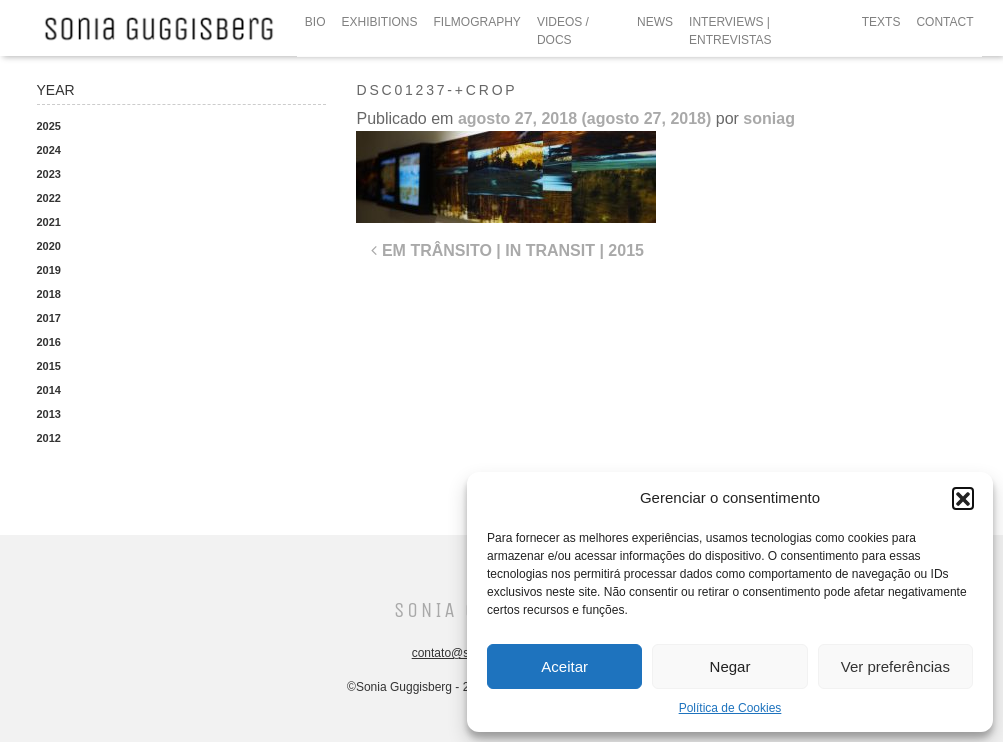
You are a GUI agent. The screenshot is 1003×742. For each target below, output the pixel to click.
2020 (49, 246)
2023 (49, 174)
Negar (730, 666)
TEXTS (881, 22)
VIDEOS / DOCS (563, 31)
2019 (49, 270)
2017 (49, 318)
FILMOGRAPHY (477, 22)
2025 (49, 126)
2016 (49, 342)
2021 (49, 222)
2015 (49, 366)
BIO (315, 22)
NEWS (655, 22)
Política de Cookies (730, 708)
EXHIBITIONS (380, 22)
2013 (49, 414)
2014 (49, 390)
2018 (49, 294)
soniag (769, 118)
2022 (49, 198)
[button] (963, 498)
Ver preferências (895, 666)
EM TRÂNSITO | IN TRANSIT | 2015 (507, 250)
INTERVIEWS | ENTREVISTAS (730, 31)
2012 (49, 438)
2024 (49, 150)
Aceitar (564, 666)
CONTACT (944, 22)
